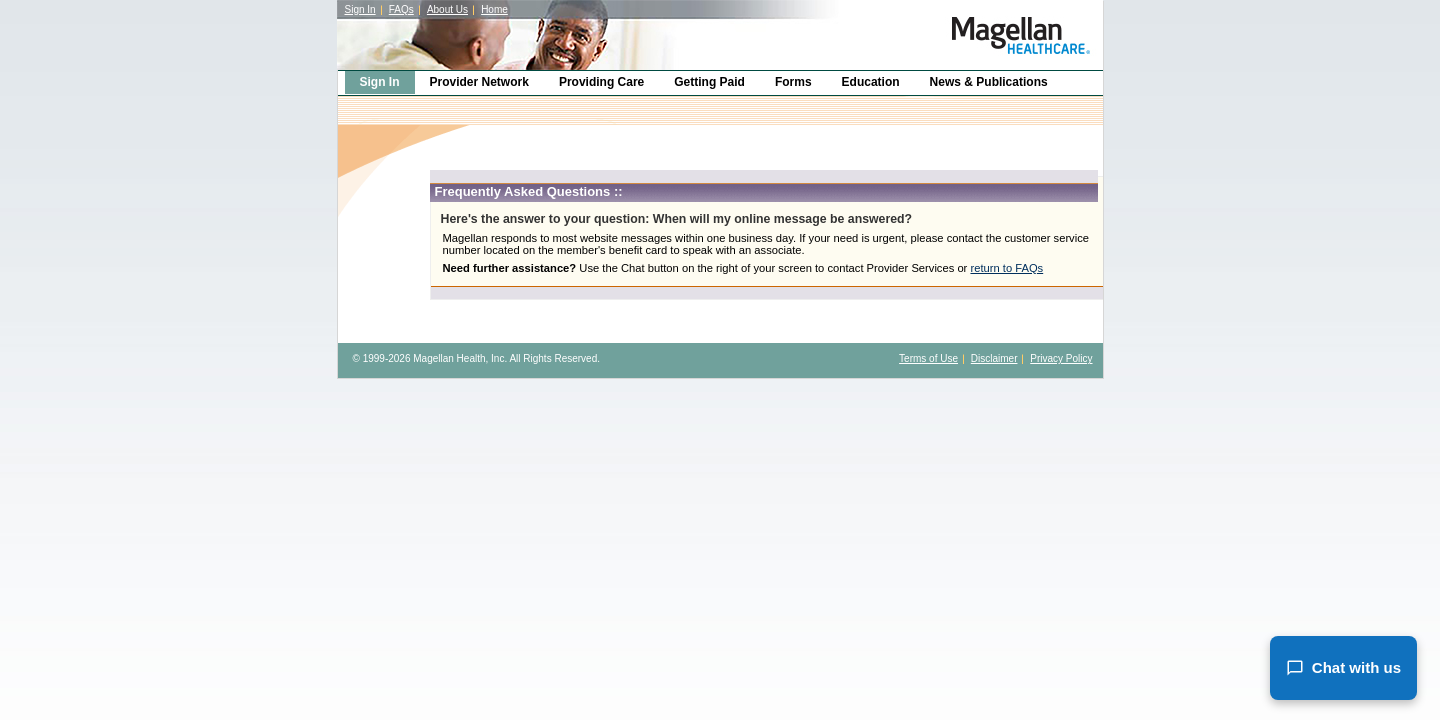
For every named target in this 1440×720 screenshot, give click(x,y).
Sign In (360, 9)
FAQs (401, 9)
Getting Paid (709, 82)
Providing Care (601, 82)
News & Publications (989, 82)
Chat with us (1343, 668)
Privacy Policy (1061, 358)
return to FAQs (1006, 268)
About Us (447, 9)
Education (871, 82)
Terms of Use (928, 358)
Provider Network (479, 82)
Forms (793, 82)
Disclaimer (994, 358)
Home (494, 9)
